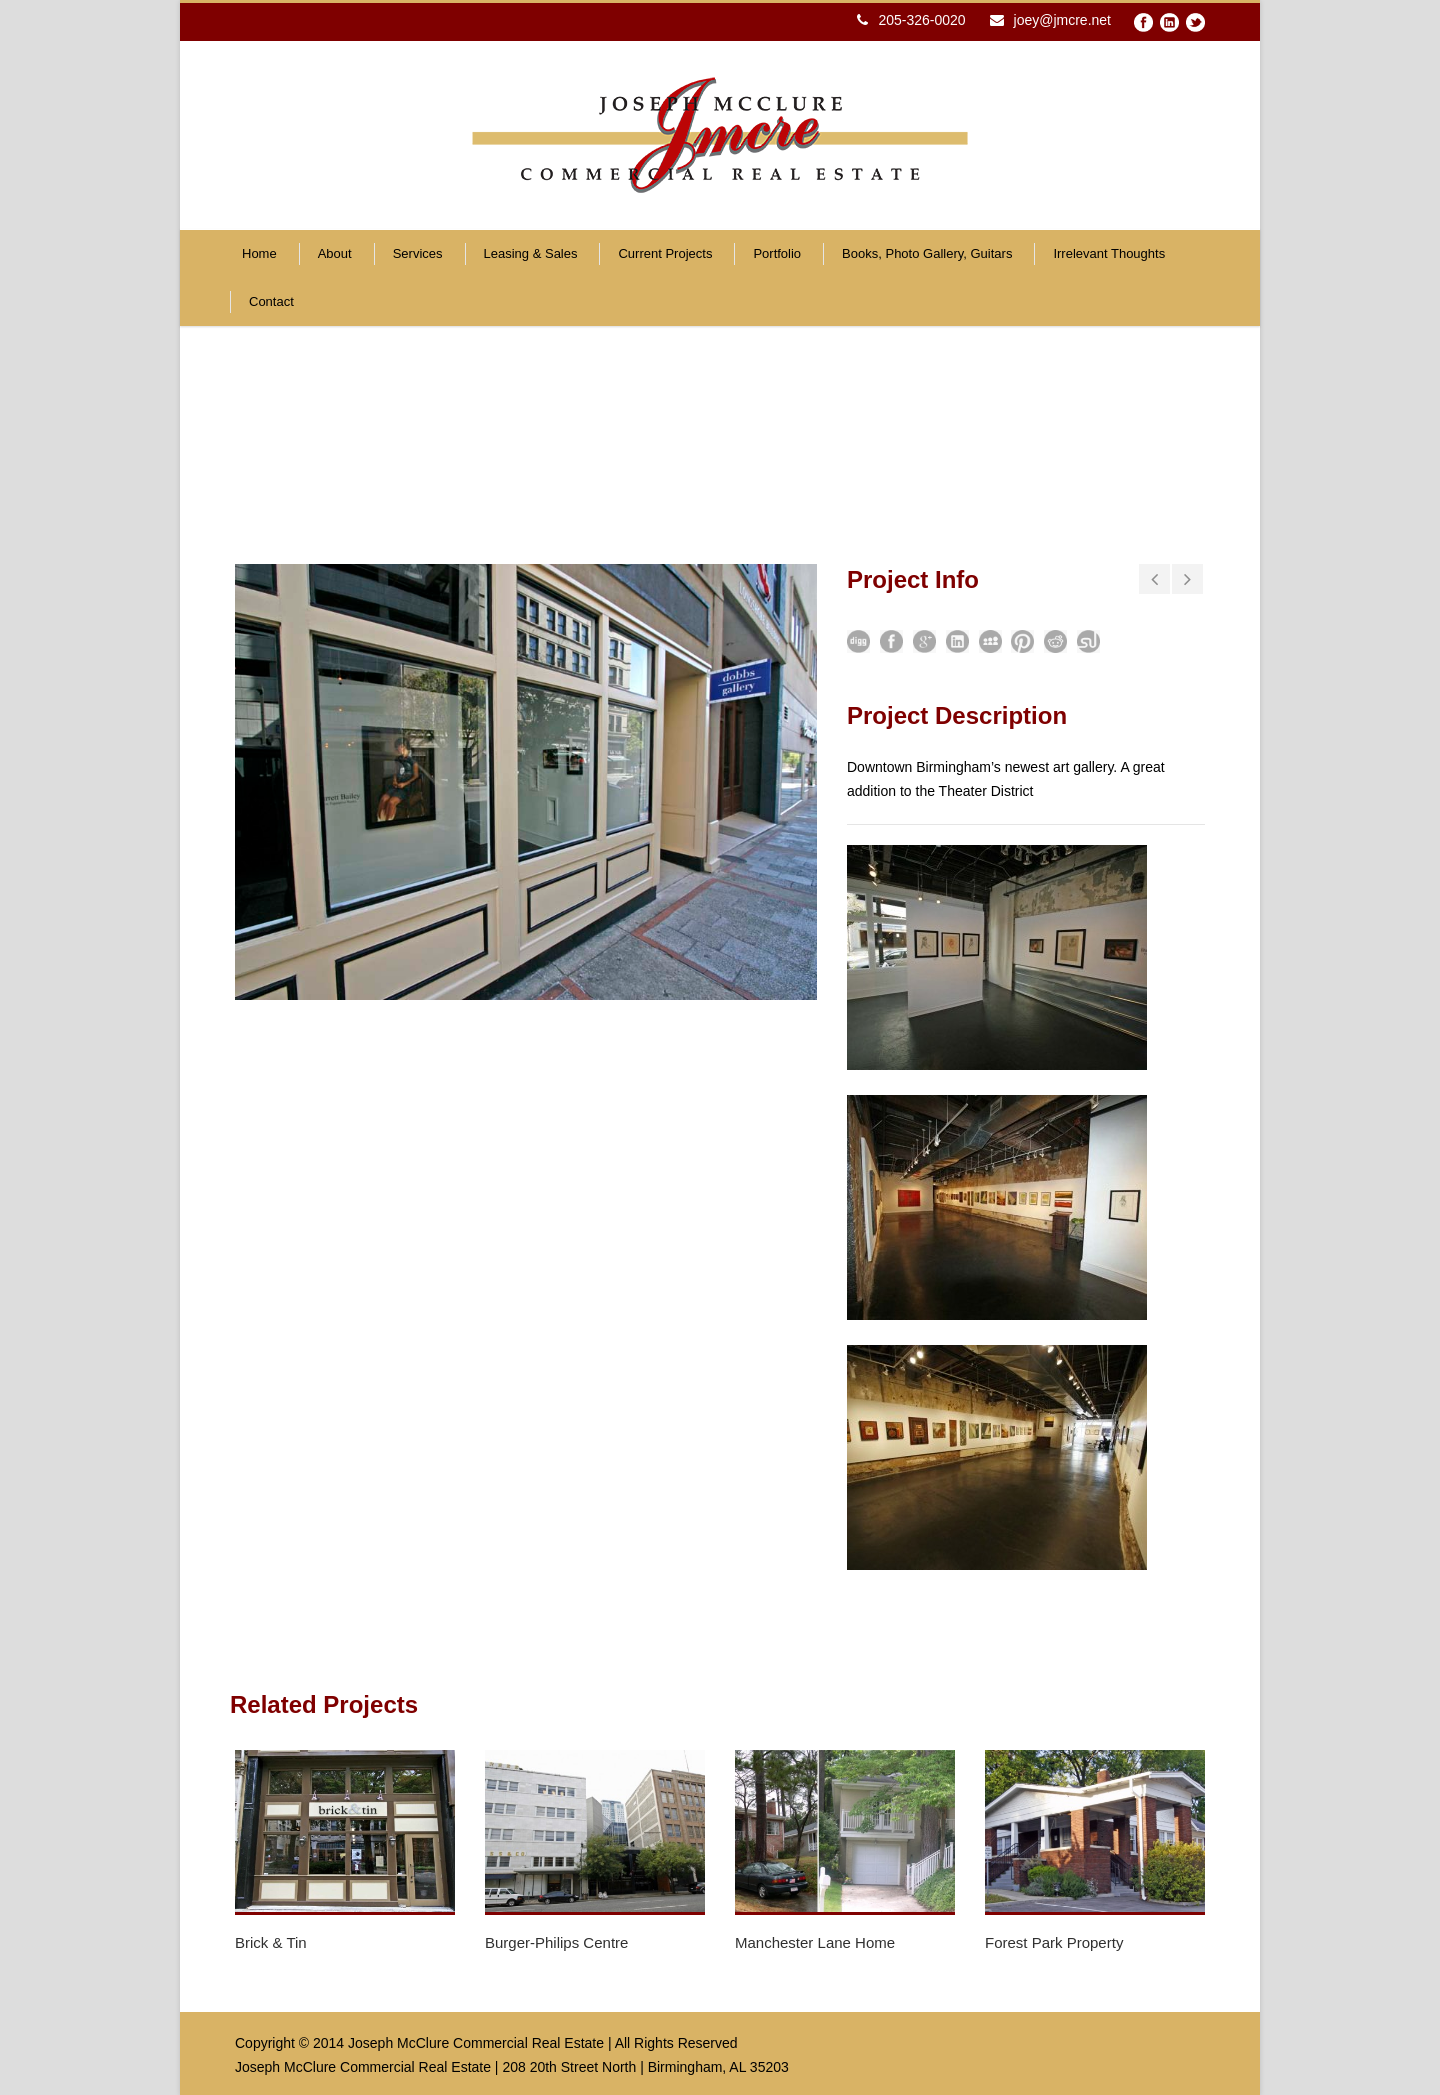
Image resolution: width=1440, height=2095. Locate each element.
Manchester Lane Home (815, 1942)
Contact (271, 301)
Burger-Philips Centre (556, 1942)
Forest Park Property (1054, 1942)
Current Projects (665, 253)
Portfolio (777, 253)
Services (418, 253)
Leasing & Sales (531, 253)
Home (259, 253)
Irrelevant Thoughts (1109, 253)
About (335, 253)
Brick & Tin (271, 1942)
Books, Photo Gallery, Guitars (927, 253)
